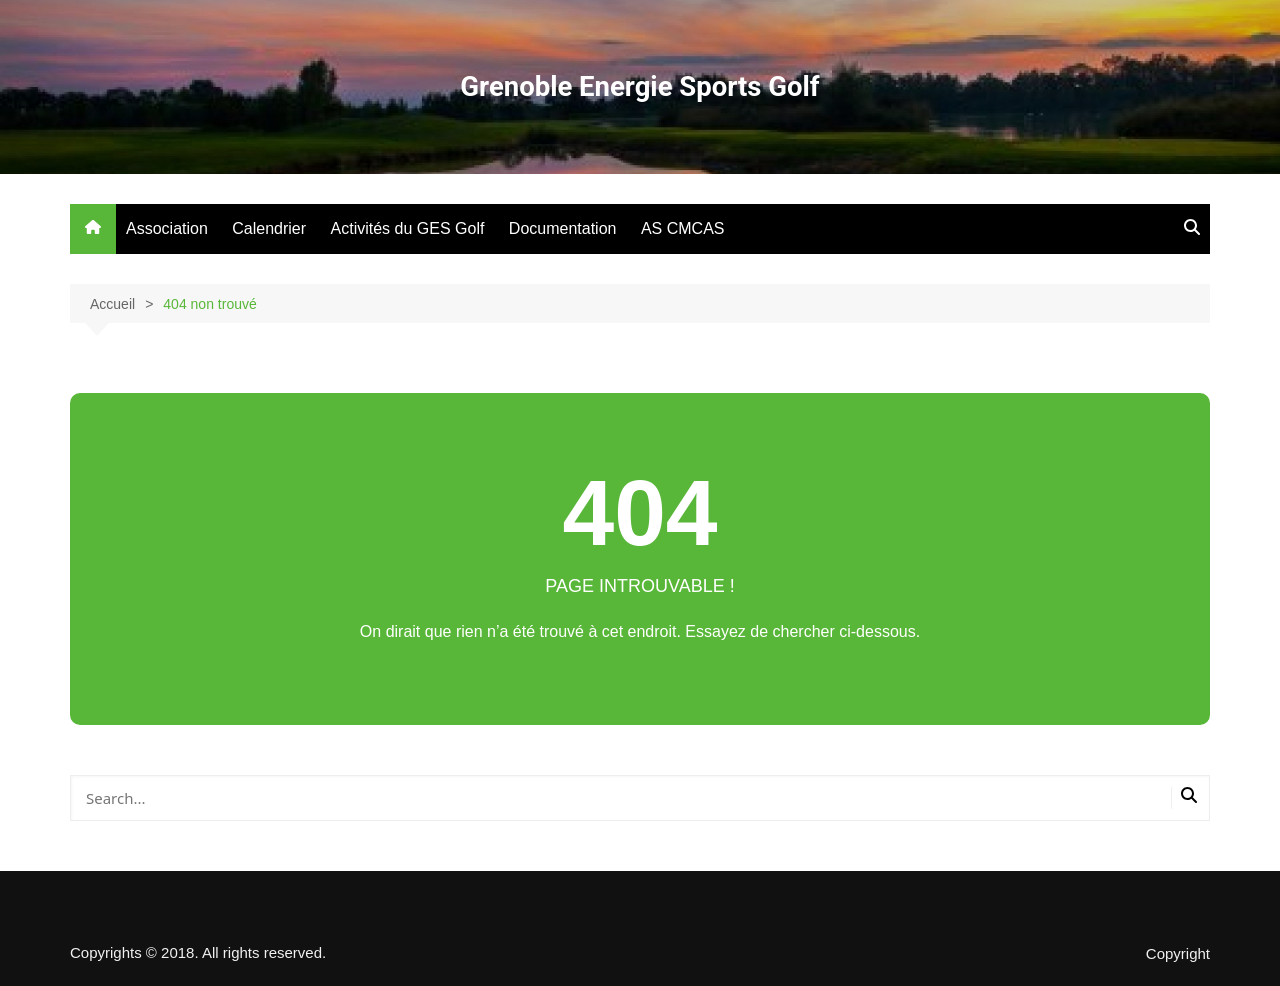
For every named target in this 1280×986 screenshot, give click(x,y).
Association (167, 228)
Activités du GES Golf (408, 228)
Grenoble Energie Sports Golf (640, 86)
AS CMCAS (683, 228)
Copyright (1178, 954)
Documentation (563, 228)
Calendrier (269, 228)
